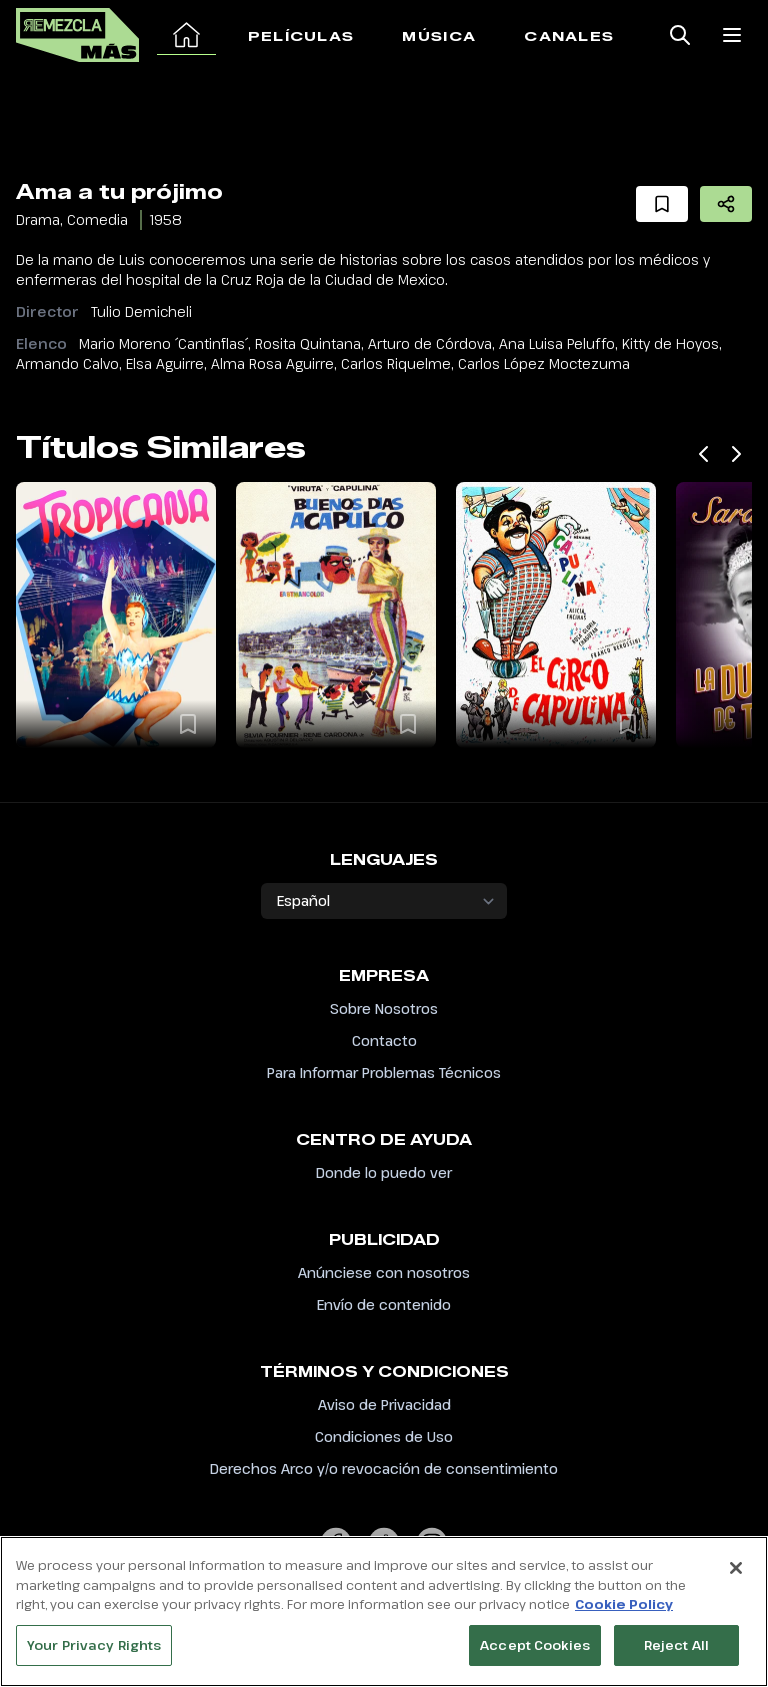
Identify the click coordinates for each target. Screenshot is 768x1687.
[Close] (736, 1578)
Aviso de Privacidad (384, 1404)
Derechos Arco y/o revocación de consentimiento (384, 1468)
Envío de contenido (384, 1304)
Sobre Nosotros (384, 1008)
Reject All (676, 1655)
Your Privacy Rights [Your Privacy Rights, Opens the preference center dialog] (94, 1655)
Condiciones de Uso (384, 1436)
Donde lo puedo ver (384, 1172)
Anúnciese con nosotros (384, 1272)
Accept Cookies (535, 1655)
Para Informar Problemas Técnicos (384, 1072)
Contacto (384, 1040)
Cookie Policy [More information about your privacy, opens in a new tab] (624, 1614)
